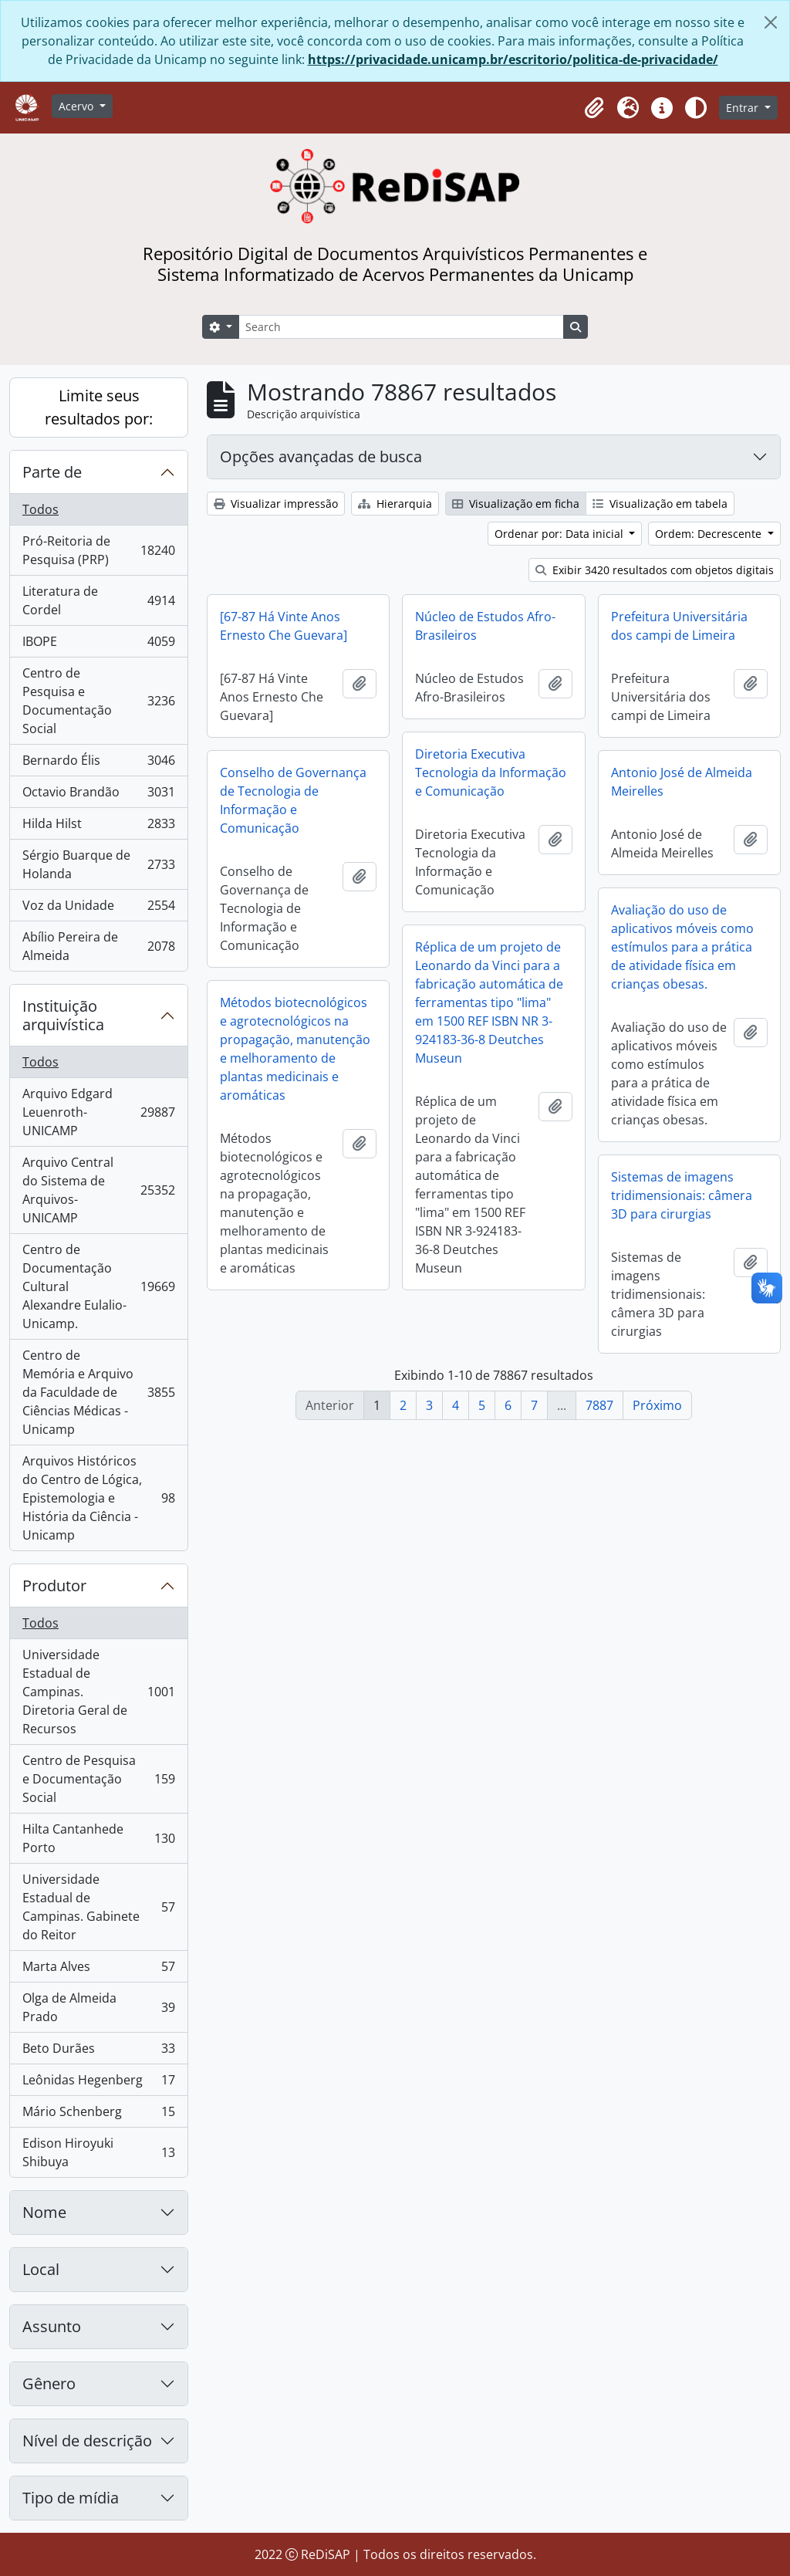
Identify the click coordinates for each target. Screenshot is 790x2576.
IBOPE (98, 645)
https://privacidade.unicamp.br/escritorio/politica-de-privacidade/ (513, 59)
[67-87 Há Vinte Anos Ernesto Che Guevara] (283, 626)
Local (40, 2269)
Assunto (51, 2326)
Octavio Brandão (98, 795)
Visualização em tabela (660, 503)
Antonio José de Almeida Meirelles (681, 782)
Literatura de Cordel (98, 600)
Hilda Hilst (98, 827)
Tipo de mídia (70, 2497)
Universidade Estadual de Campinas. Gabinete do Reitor (98, 1907)
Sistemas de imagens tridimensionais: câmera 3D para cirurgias (681, 1195)
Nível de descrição (87, 2440)
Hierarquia (395, 503)
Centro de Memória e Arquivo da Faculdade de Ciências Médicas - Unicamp (98, 1392)
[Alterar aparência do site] (696, 108)
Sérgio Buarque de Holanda (98, 864)
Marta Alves (98, 1970)
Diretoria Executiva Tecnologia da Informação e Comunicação (490, 772)
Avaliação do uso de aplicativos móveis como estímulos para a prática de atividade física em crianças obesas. (682, 946)
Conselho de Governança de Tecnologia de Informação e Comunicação (293, 800)
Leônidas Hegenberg (98, 2083)
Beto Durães (98, 2051)
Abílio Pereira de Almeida (98, 946)
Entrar (743, 107)
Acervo (77, 106)
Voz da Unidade (98, 908)
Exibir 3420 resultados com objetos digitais (654, 570)
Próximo (657, 1405)
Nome (44, 2212)
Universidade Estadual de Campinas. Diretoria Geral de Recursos (98, 1691)
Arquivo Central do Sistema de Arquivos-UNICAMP (98, 1190)
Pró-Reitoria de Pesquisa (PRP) (98, 550)
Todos (40, 509)
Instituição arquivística (63, 1015)
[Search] (401, 327)
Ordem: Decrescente (710, 533)
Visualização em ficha (515, 503)
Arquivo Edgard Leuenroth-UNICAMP (98, 1112)
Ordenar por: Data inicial (560, 533)
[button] (594, 108)
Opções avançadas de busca (321, 456)
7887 (599, 1405)
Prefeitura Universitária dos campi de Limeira (679, 626)
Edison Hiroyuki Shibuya (98, 2152)
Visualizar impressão (276, 503)
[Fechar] (770, 22)
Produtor (54, 1585)
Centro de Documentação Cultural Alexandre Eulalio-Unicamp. (98, 1286)
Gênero (49, 2383)
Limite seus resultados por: (99, 407)
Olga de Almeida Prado (98, 2007)
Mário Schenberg (98, 2115)
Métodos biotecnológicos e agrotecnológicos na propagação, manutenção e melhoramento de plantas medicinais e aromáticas (295, 1049)
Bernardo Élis (98, 763)
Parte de (52, 471)
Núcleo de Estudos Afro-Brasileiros (485, 626)
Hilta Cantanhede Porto (98, 1838)
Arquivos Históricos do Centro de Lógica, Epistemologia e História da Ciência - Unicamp (98, 1497)
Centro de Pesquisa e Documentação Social (98, 700)
